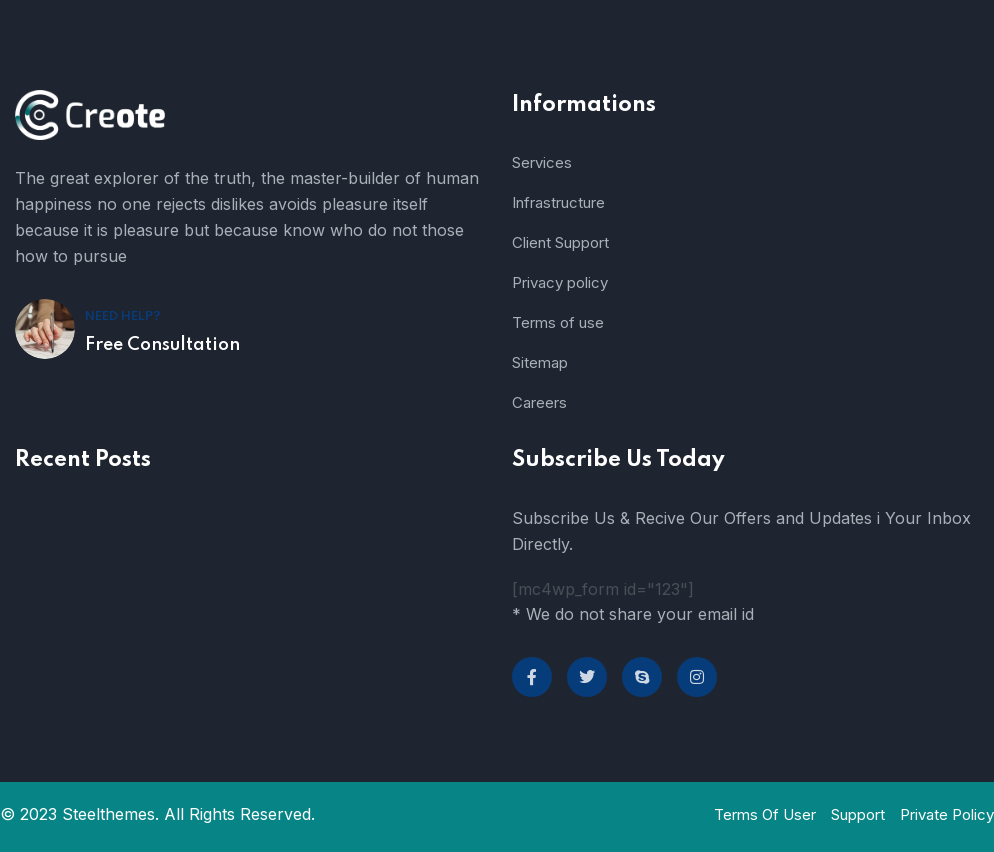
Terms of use (558, 322)
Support (858, 814)
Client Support (560, 242)
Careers (539, 402)
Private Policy (947, 814)
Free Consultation (162, 345)
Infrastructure (558, 202)
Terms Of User (765, 814)
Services (542, 162)
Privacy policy (560, 282)
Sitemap (540, 362)
